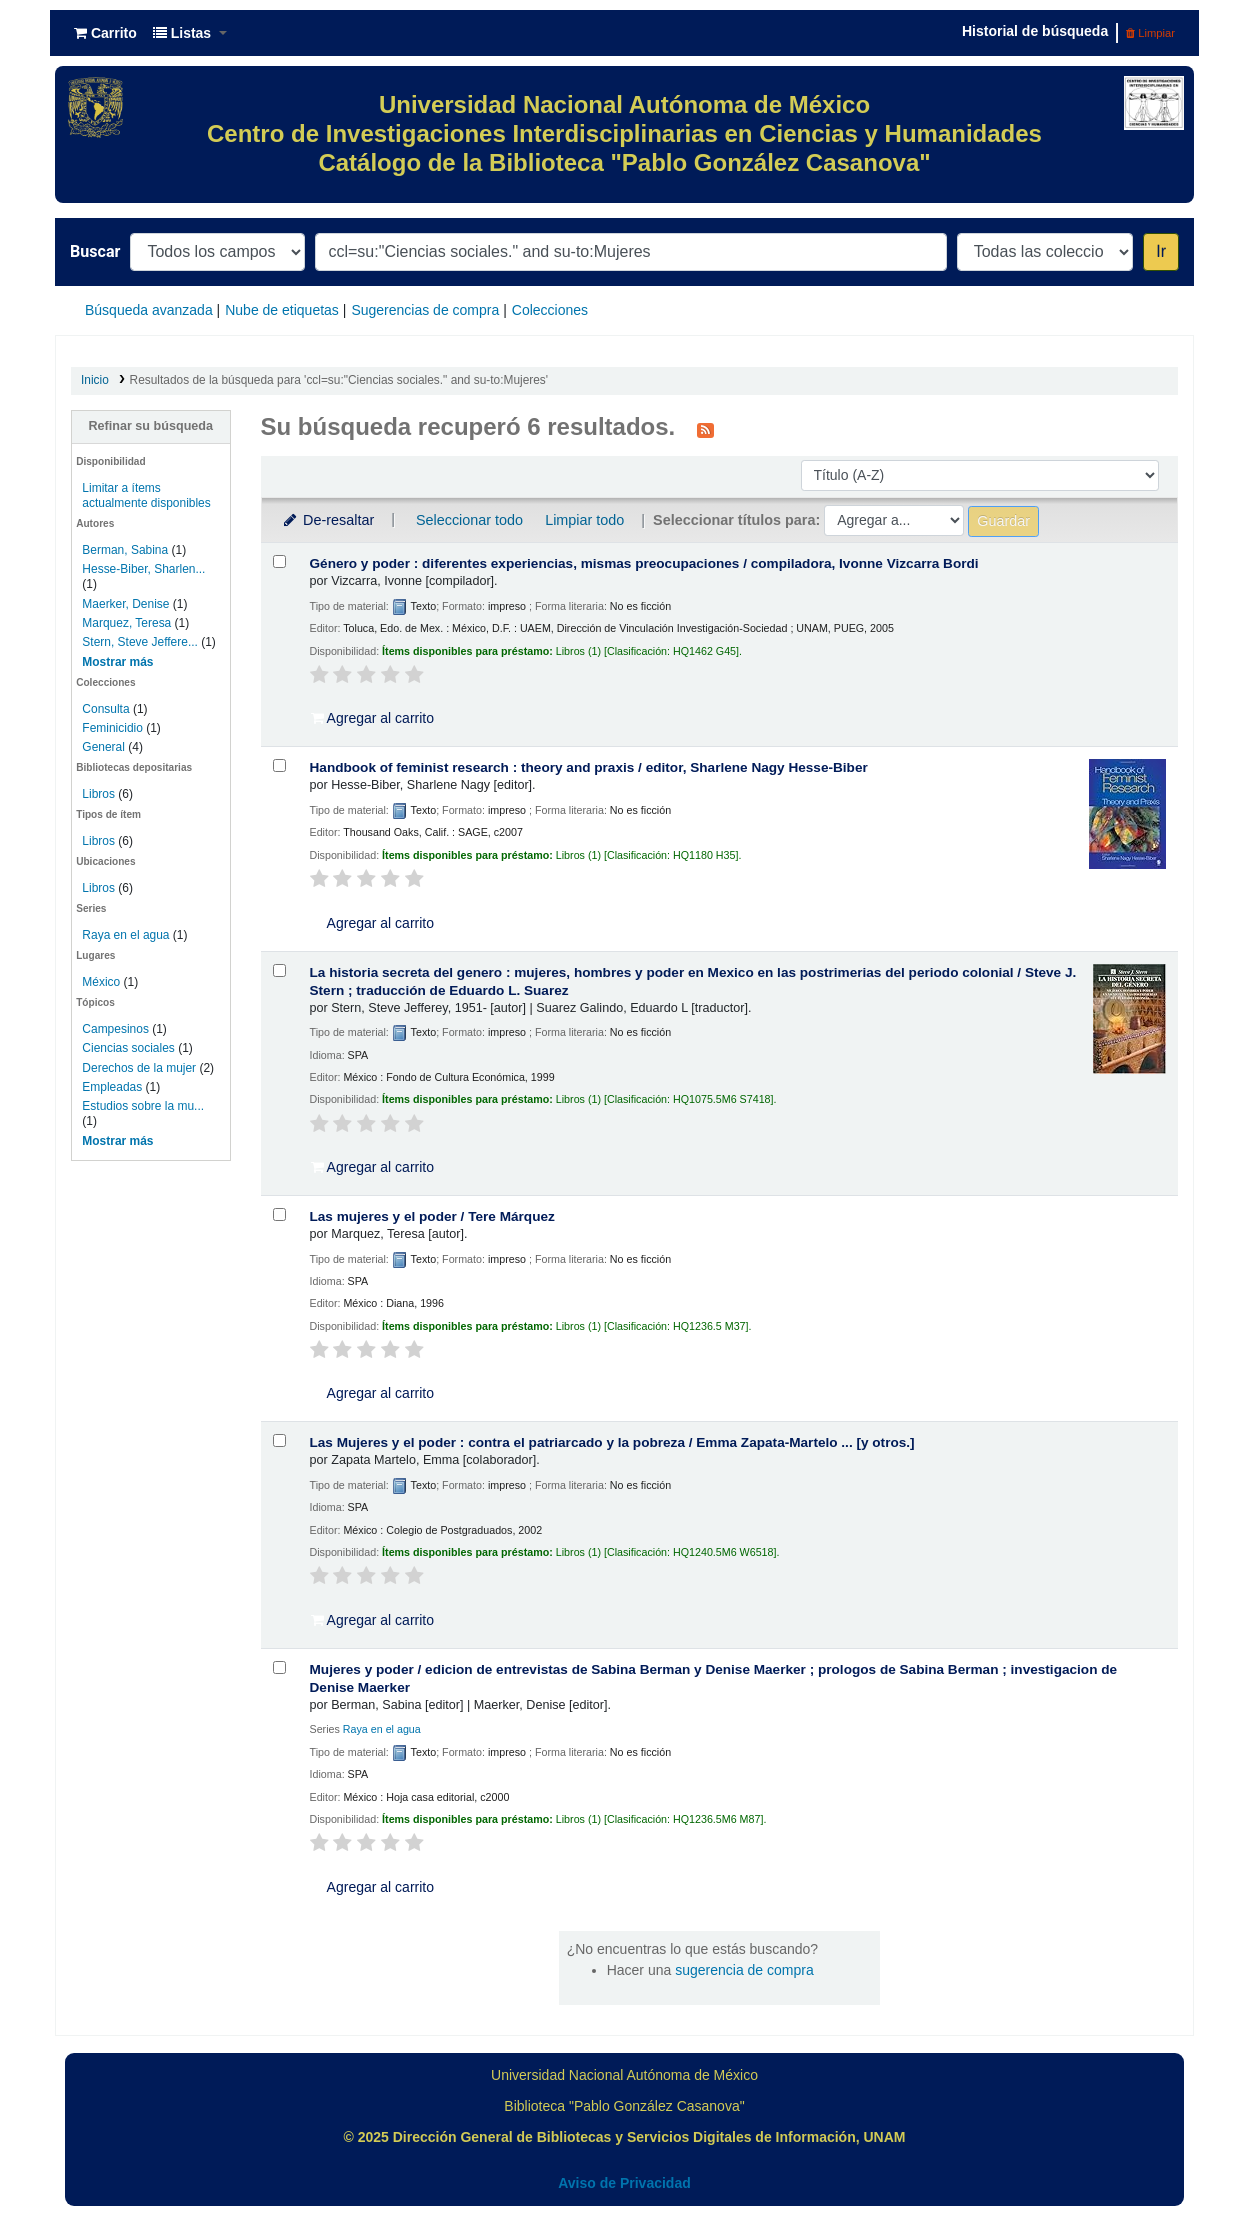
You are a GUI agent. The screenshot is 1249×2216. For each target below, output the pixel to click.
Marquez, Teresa (126, 623)
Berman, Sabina (125, 550)
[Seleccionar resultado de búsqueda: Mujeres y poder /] (279, 1667)
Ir (1161, 251)
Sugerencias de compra (425, 310)
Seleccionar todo (469, 520)
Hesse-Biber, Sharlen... (143, 569)
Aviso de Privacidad (624, 2183)
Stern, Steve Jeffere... (140, 642)
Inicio (95, 380)
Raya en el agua (125, 935)
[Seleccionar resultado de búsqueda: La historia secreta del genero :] (279, 970)
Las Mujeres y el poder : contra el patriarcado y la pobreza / (612, 1442)
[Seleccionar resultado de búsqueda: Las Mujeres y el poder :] (279, 1440)
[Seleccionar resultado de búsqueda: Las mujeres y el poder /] (279, 1214)
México (101, 982)
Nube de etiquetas (282, 310)
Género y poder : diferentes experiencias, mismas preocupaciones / (644, 563)
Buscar (95, 251)
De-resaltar (328, 520)
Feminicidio (114, 728)
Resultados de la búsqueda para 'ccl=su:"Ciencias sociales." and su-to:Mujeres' (339, 380)
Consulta (107, 709)
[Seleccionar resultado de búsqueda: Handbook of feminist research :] (279, 765)
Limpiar (1150, 33)
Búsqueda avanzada (149, 310)
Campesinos (115, 1029)
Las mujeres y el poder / (432, 1216)
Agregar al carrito (373, 718)
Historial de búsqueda (1035, 31)
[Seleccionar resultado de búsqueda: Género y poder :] (279, 561)
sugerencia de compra (744, 1970)
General (105, 747)
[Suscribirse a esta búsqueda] (705, 429)
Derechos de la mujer (139, 1068)
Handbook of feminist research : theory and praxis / (589, 767)
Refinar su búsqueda (150, 426)
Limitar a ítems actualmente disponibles (146, 495)
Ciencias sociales (128, 1048)
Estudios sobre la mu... (143, 1106)
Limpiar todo (584, 520)
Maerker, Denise (125, 604)
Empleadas (112, 1087)
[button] (105, 33)
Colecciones (550, 310)
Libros (98, 794)
